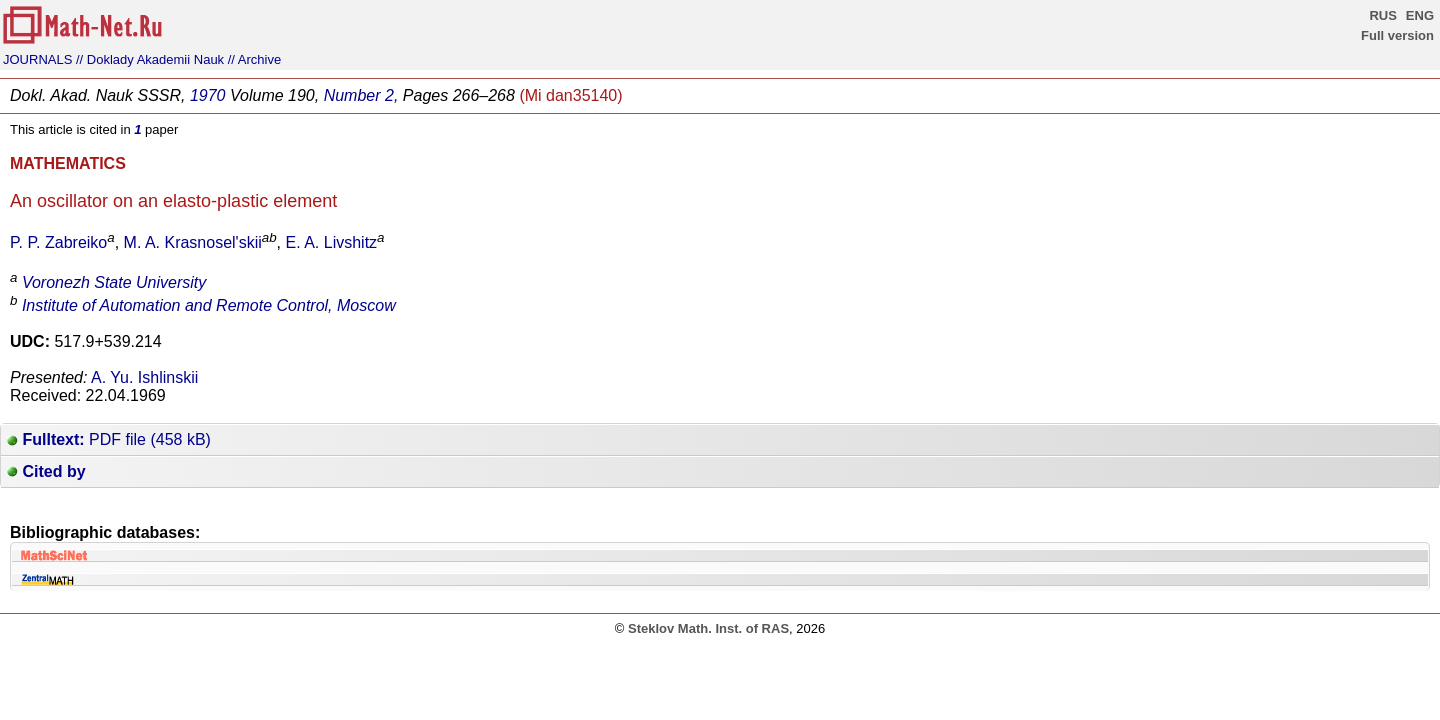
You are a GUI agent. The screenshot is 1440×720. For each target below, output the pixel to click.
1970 (208, 95)
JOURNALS (37, 59)
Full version (1397, 35)
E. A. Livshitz (332, 242)
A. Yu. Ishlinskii (144, 377)
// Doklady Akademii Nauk (150, 59)
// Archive (254, 59)
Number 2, (361, 95)
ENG (1420, 15)
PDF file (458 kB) (109, 439)
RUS (1382, 15)
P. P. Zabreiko (58, 242)
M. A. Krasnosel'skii (193, 242)
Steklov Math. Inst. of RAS (708, 628)
